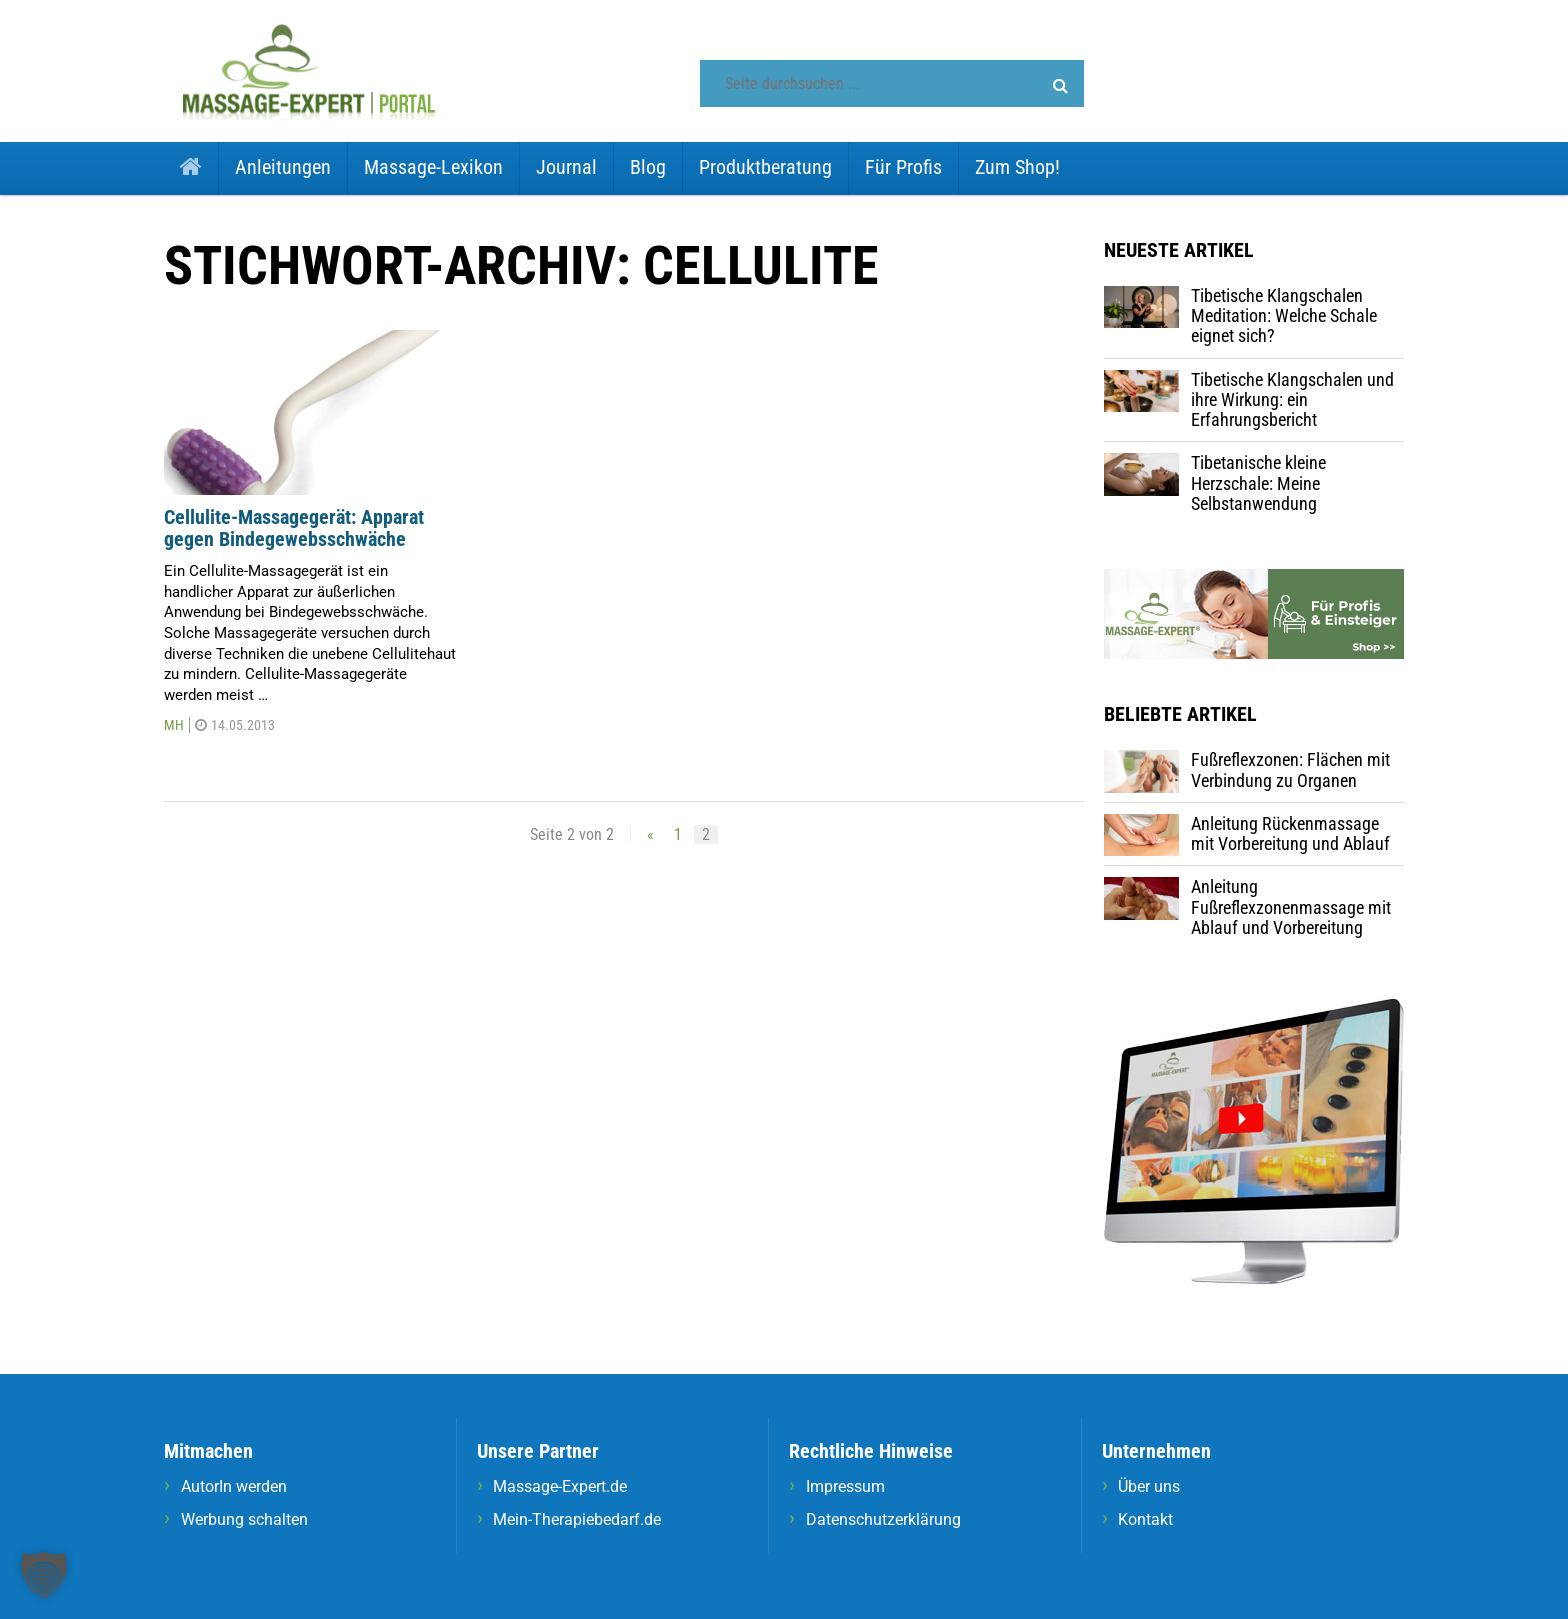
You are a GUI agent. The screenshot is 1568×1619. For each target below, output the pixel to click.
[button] (1060, 86)
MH (174, 725)
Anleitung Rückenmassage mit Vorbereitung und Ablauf (1290, 833)
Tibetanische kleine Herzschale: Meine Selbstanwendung (1258, 483)
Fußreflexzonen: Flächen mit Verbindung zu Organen (1290, 769)
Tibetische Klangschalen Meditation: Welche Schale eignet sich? (1284, 316)
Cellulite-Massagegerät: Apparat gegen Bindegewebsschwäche (294, 528)
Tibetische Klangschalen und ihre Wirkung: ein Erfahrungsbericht (1292, 400)
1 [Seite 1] (678, 834)
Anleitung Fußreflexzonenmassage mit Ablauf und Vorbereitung (1291, 907)
